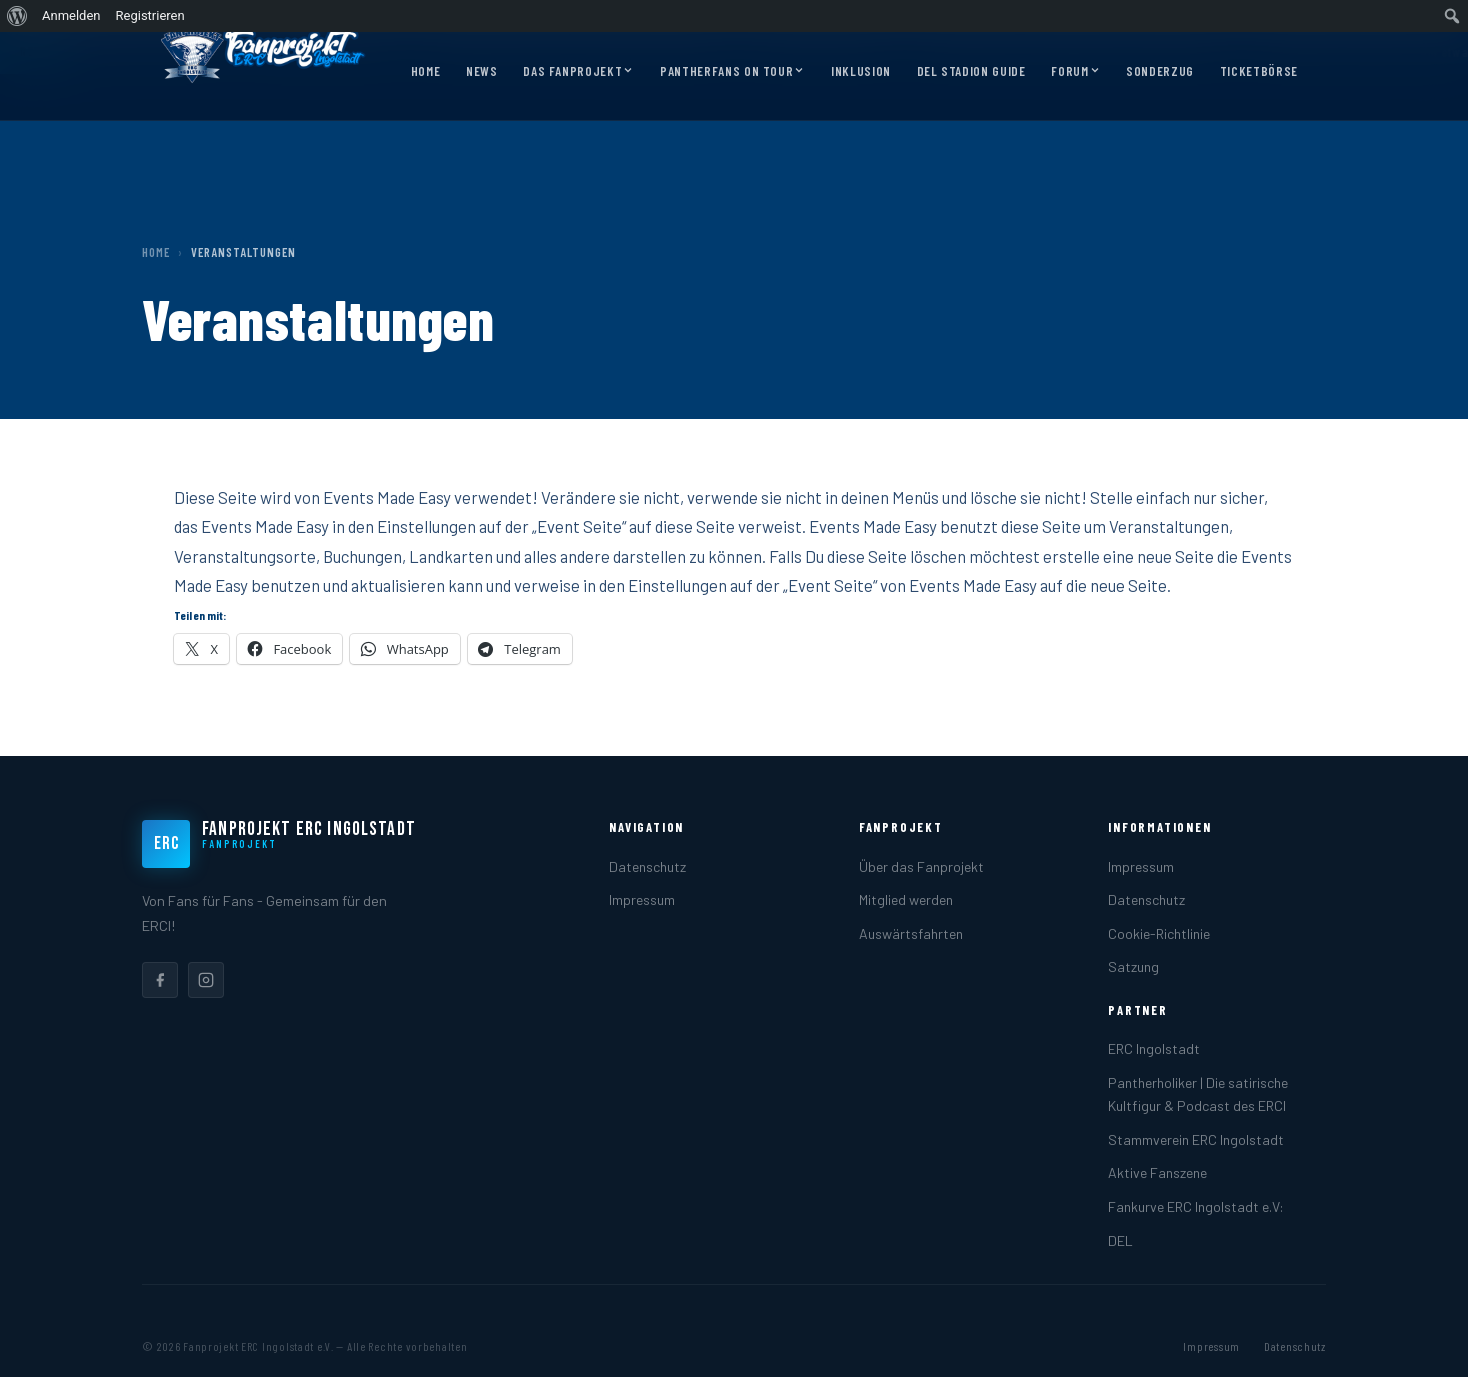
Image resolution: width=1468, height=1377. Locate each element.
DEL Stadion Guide (971, 71)
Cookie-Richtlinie (1159, 933)
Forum (1075, 72)
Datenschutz (647, 866)
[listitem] (160, 980)
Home (426, 71)
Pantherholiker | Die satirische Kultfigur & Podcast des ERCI (1198, 1094)
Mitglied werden (906, 899)
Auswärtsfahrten (911, 933)
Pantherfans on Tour (732, 72)
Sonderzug (1160, 71)
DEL (1120, 1240)
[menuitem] (17, 16)
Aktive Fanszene (1157, 1172)
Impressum (642, 899)
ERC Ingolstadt (1154, 1048)
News (482, 71)
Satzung (1133, 966)
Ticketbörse (1259, 71)
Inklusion (861, 71)
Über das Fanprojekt (921, 866)
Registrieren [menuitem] (150, 15)
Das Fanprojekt (578, 72)
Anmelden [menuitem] (71, 15)
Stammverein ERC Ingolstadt (1196, 1139)
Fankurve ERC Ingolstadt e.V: (1196, 1206)
